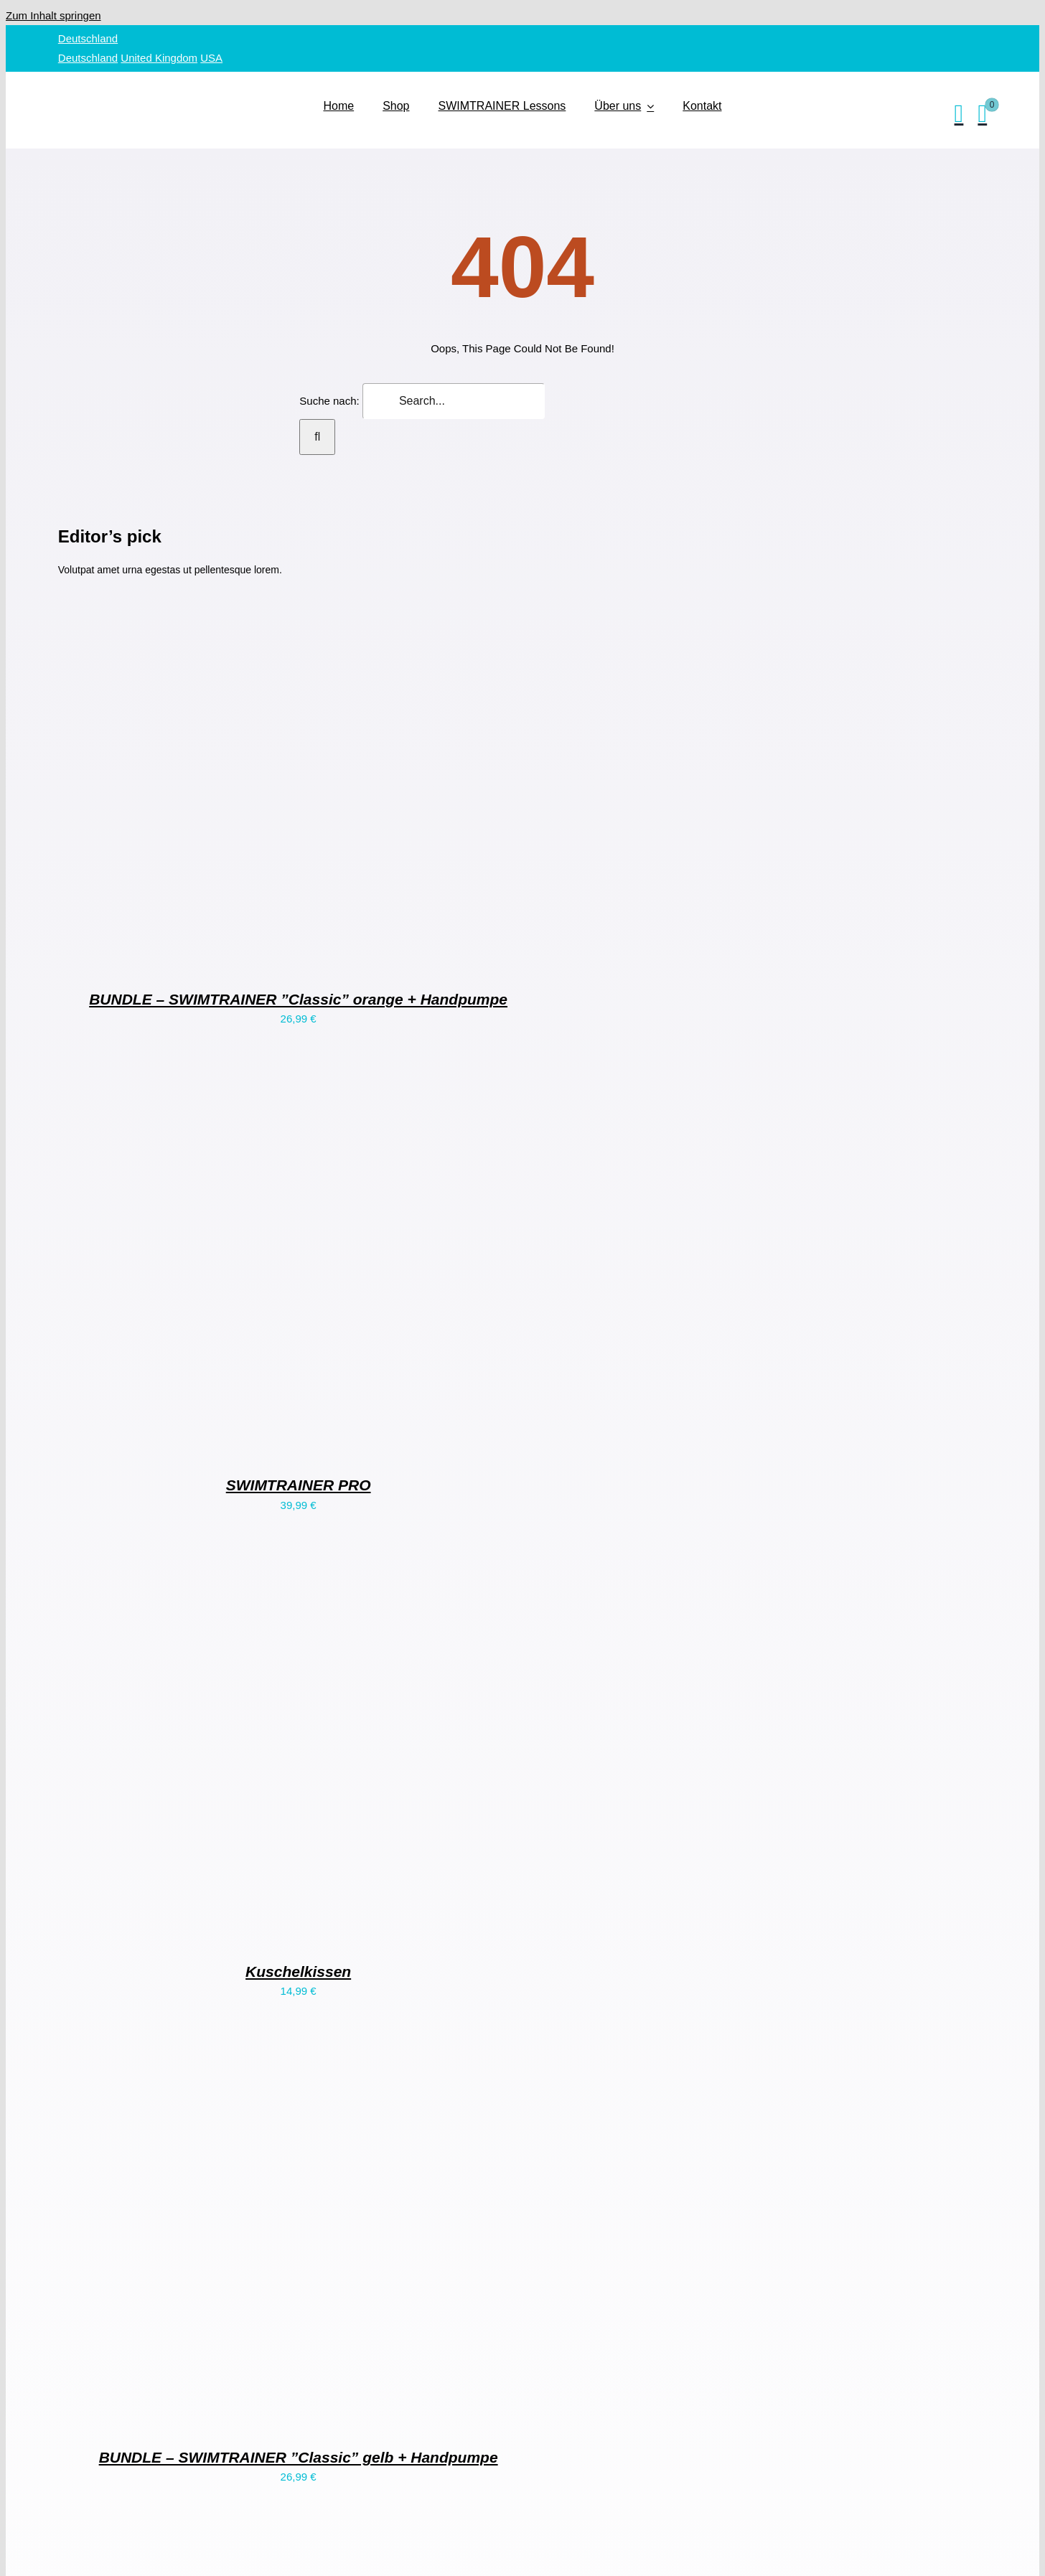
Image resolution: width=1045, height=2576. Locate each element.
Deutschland (88, 38)
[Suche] (317, 437)
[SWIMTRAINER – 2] (187, 84)
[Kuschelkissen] (237, 1930)
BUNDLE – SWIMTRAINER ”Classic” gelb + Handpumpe (298, 2457)
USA (211, 58)
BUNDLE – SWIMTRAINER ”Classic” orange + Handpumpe (298, 999)
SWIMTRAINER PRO (298, 1485)
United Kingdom (159, 58)
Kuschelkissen (298, 1971)
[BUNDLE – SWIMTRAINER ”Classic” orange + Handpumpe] (237, 958)
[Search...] (453, 401)
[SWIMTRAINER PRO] (237, 1444)
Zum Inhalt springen (53, 15)
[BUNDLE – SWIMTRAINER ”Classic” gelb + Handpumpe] (237, 2416)
